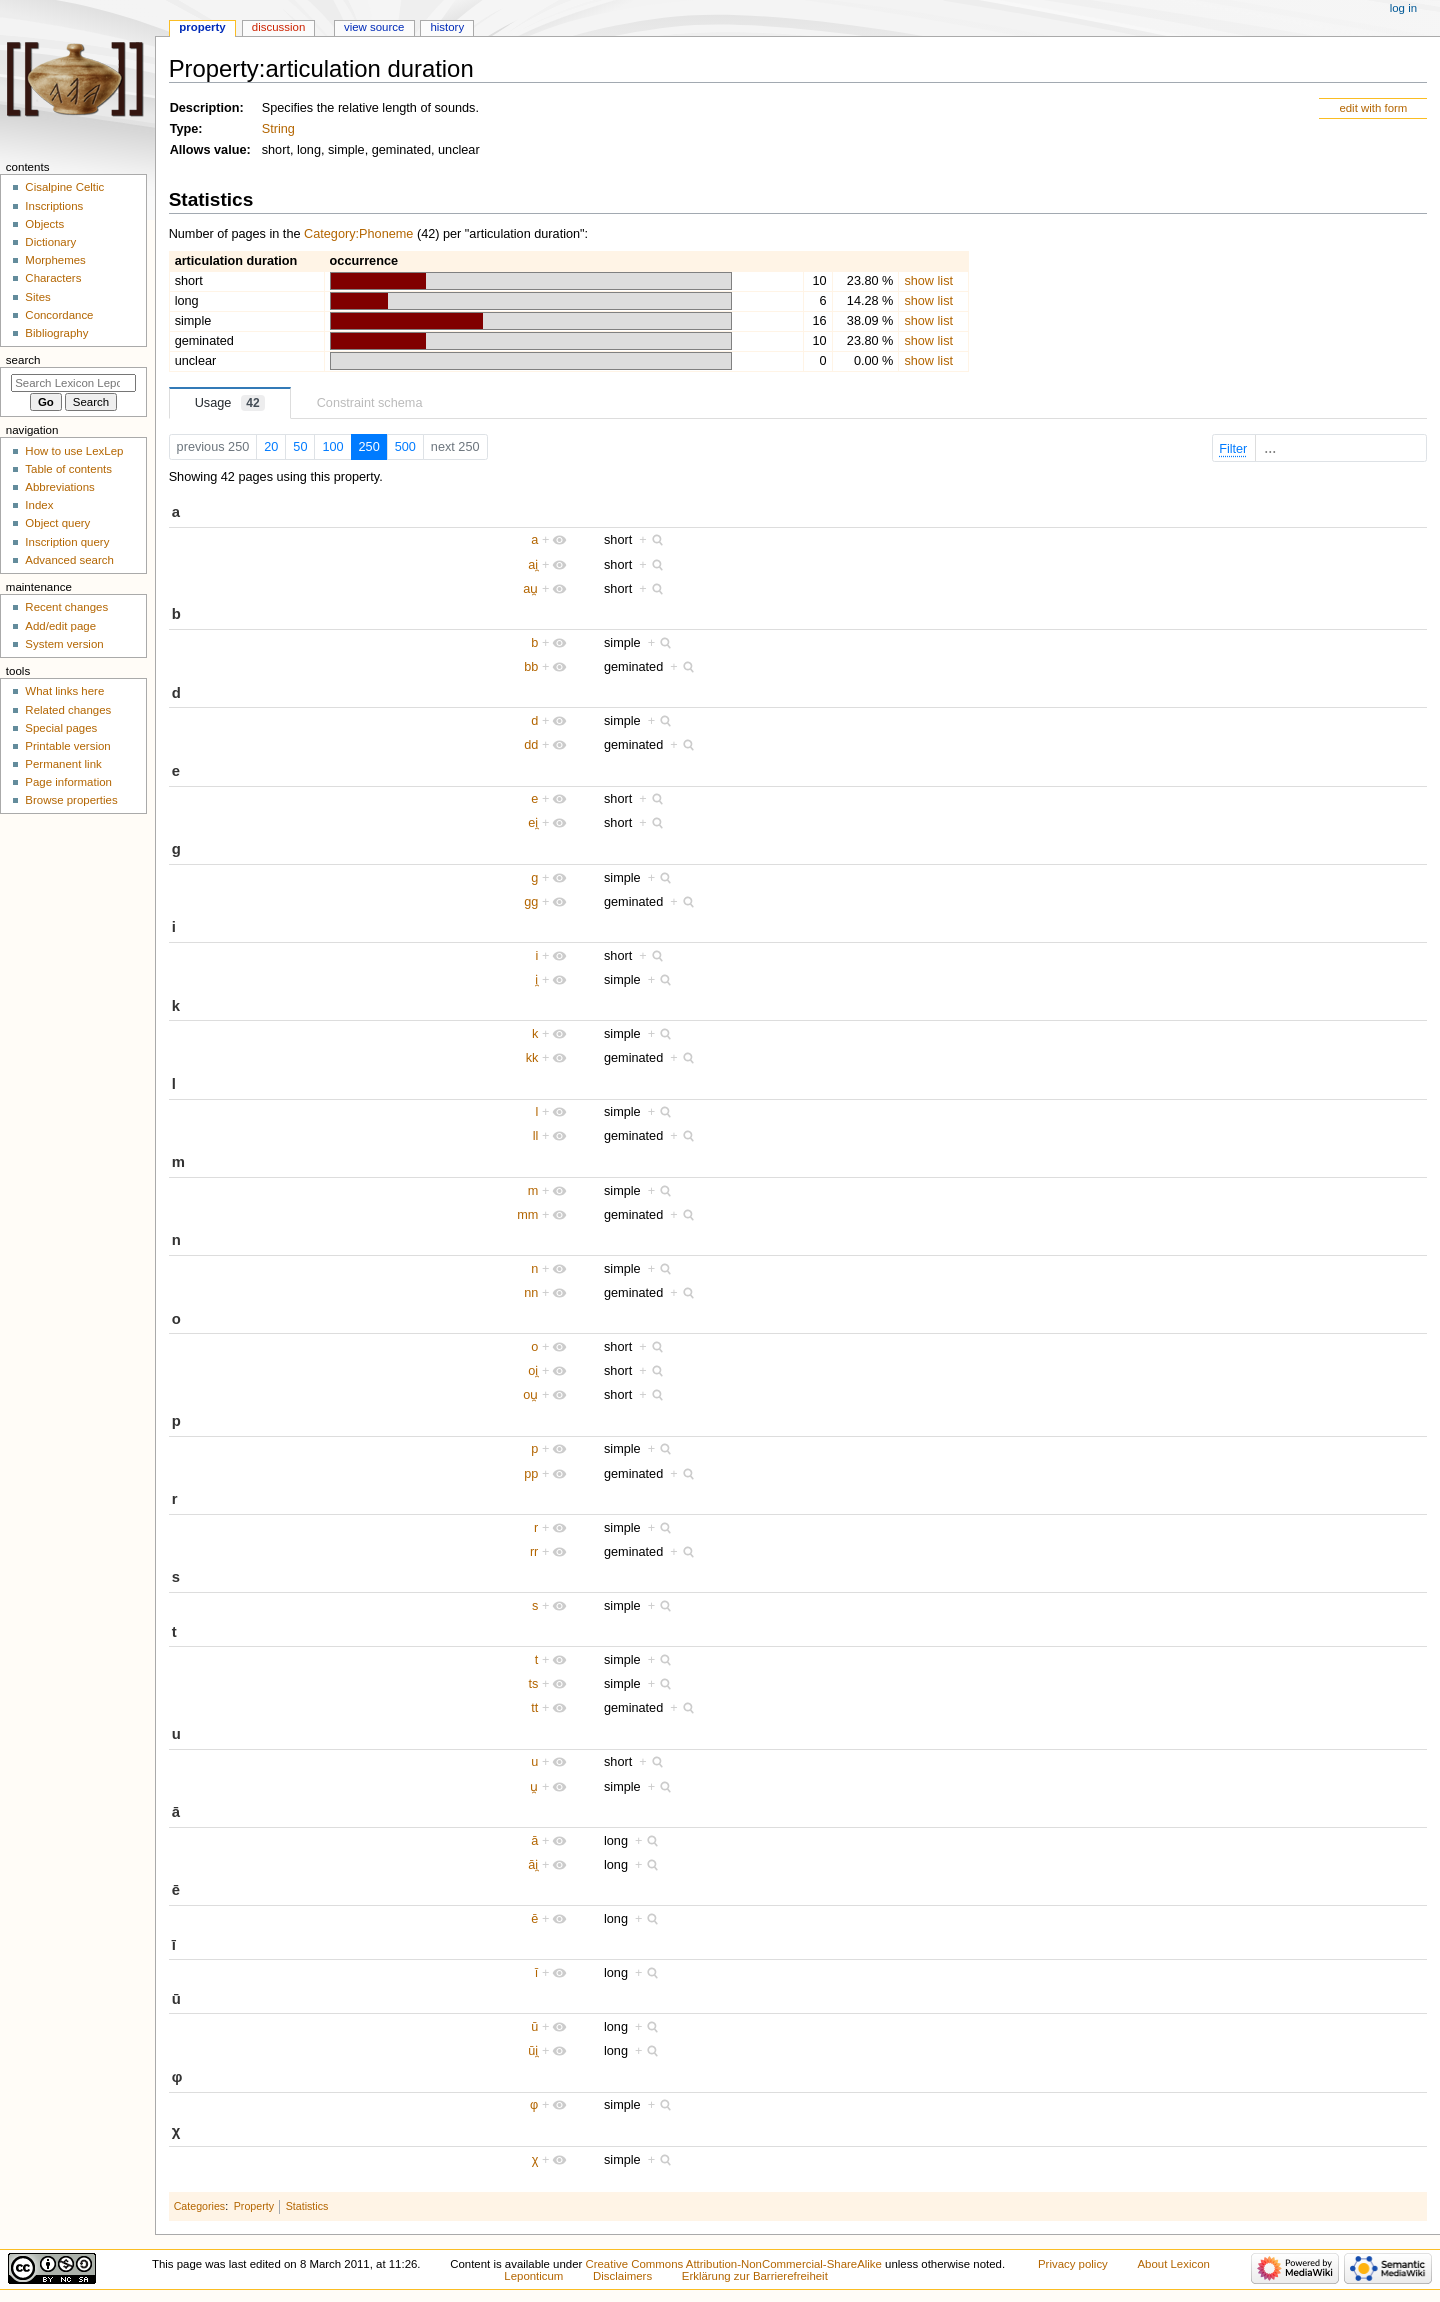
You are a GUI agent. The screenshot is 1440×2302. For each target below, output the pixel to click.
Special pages (61, 728)
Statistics (307, 2206)
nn (531, 1293)
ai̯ (533, 565)
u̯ (534, 1787)
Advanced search (69, 560)
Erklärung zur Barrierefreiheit (755, 2276)
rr (534, 1552)
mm (527, 1215)
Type (184, 129)
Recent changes (66, 607)
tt (534, 1708)
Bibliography (56, 333)
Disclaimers (622, 2276)
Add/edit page (60, 626)
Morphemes (55, 260)
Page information (68, 782)
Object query (57, 523)
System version (64, 644)
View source (374, 27)
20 (271, 447)
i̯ (536, 980)
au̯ (530, 589)
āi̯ (533, 1865)
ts (533, 1684)
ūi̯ (533, 2051)
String (278, 129)
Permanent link (63, 764)
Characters (53, 278)
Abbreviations (59, 487)
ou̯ (530, 1395)
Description (205, 108)
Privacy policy (1073, 2264)
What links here (64, 691)
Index (39, 505)
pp (531, 1474)
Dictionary (50, 242)
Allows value (208, 150)
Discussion (278, 27)
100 (332, 447)
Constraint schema (370, 403)
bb (531, 667)
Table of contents (68, 469)
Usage (230, 403)
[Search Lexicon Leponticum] (73, 383)
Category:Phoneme (358, 234)
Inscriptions (54, 206)
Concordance (59, 315)
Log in (1403, 8)
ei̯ (533, 823)
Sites (37, 297)
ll (536, 1136)
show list (928, 281)
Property (254, 2206)
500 (405, 447)
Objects (44, 224)
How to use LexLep (74, 451)
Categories (200, 2206)
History (447, 27)
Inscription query (67, 542)
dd (531, 745)
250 (369, 447)
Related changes (68, 710)
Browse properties (71, 800)
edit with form (1373, 108)
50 (300, 447)
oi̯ (533, 1371)
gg (531, 902)
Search (23, 360)
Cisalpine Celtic (64, 187)
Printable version (67, 746)
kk (532, 1058)
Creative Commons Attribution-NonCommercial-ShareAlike (733, 2264)
